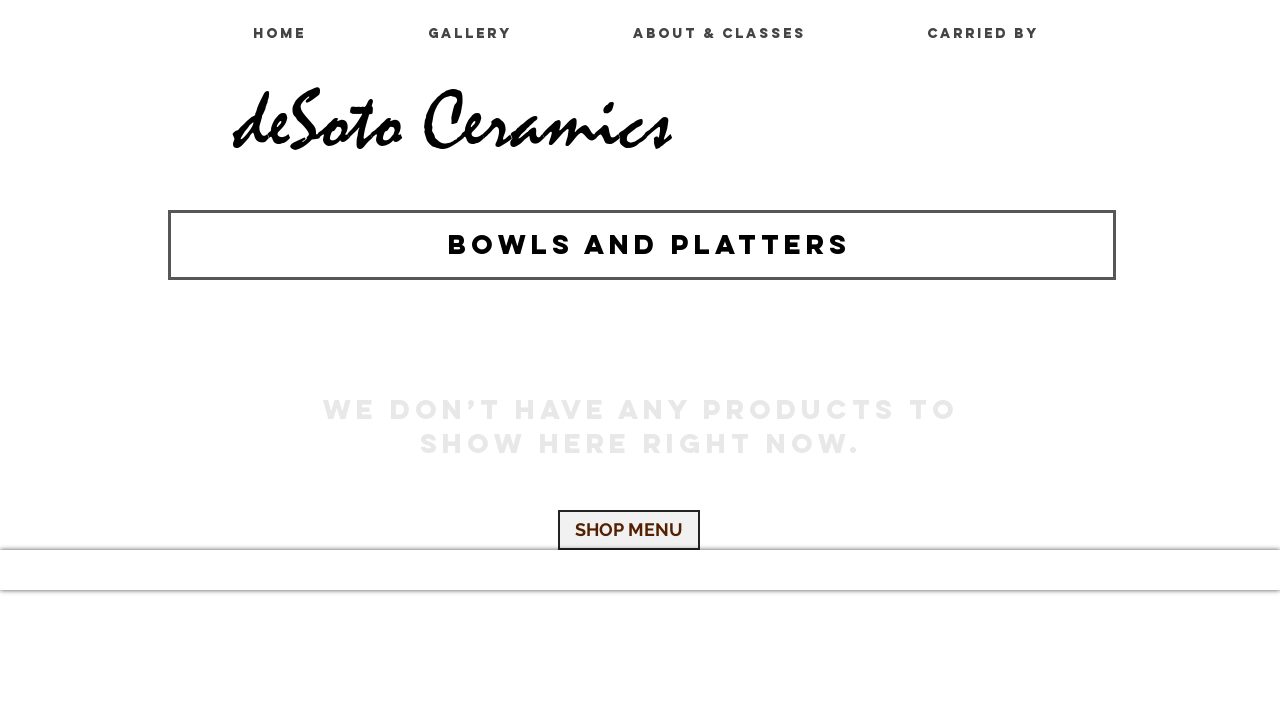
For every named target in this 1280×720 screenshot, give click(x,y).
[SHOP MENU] (629, 530)
